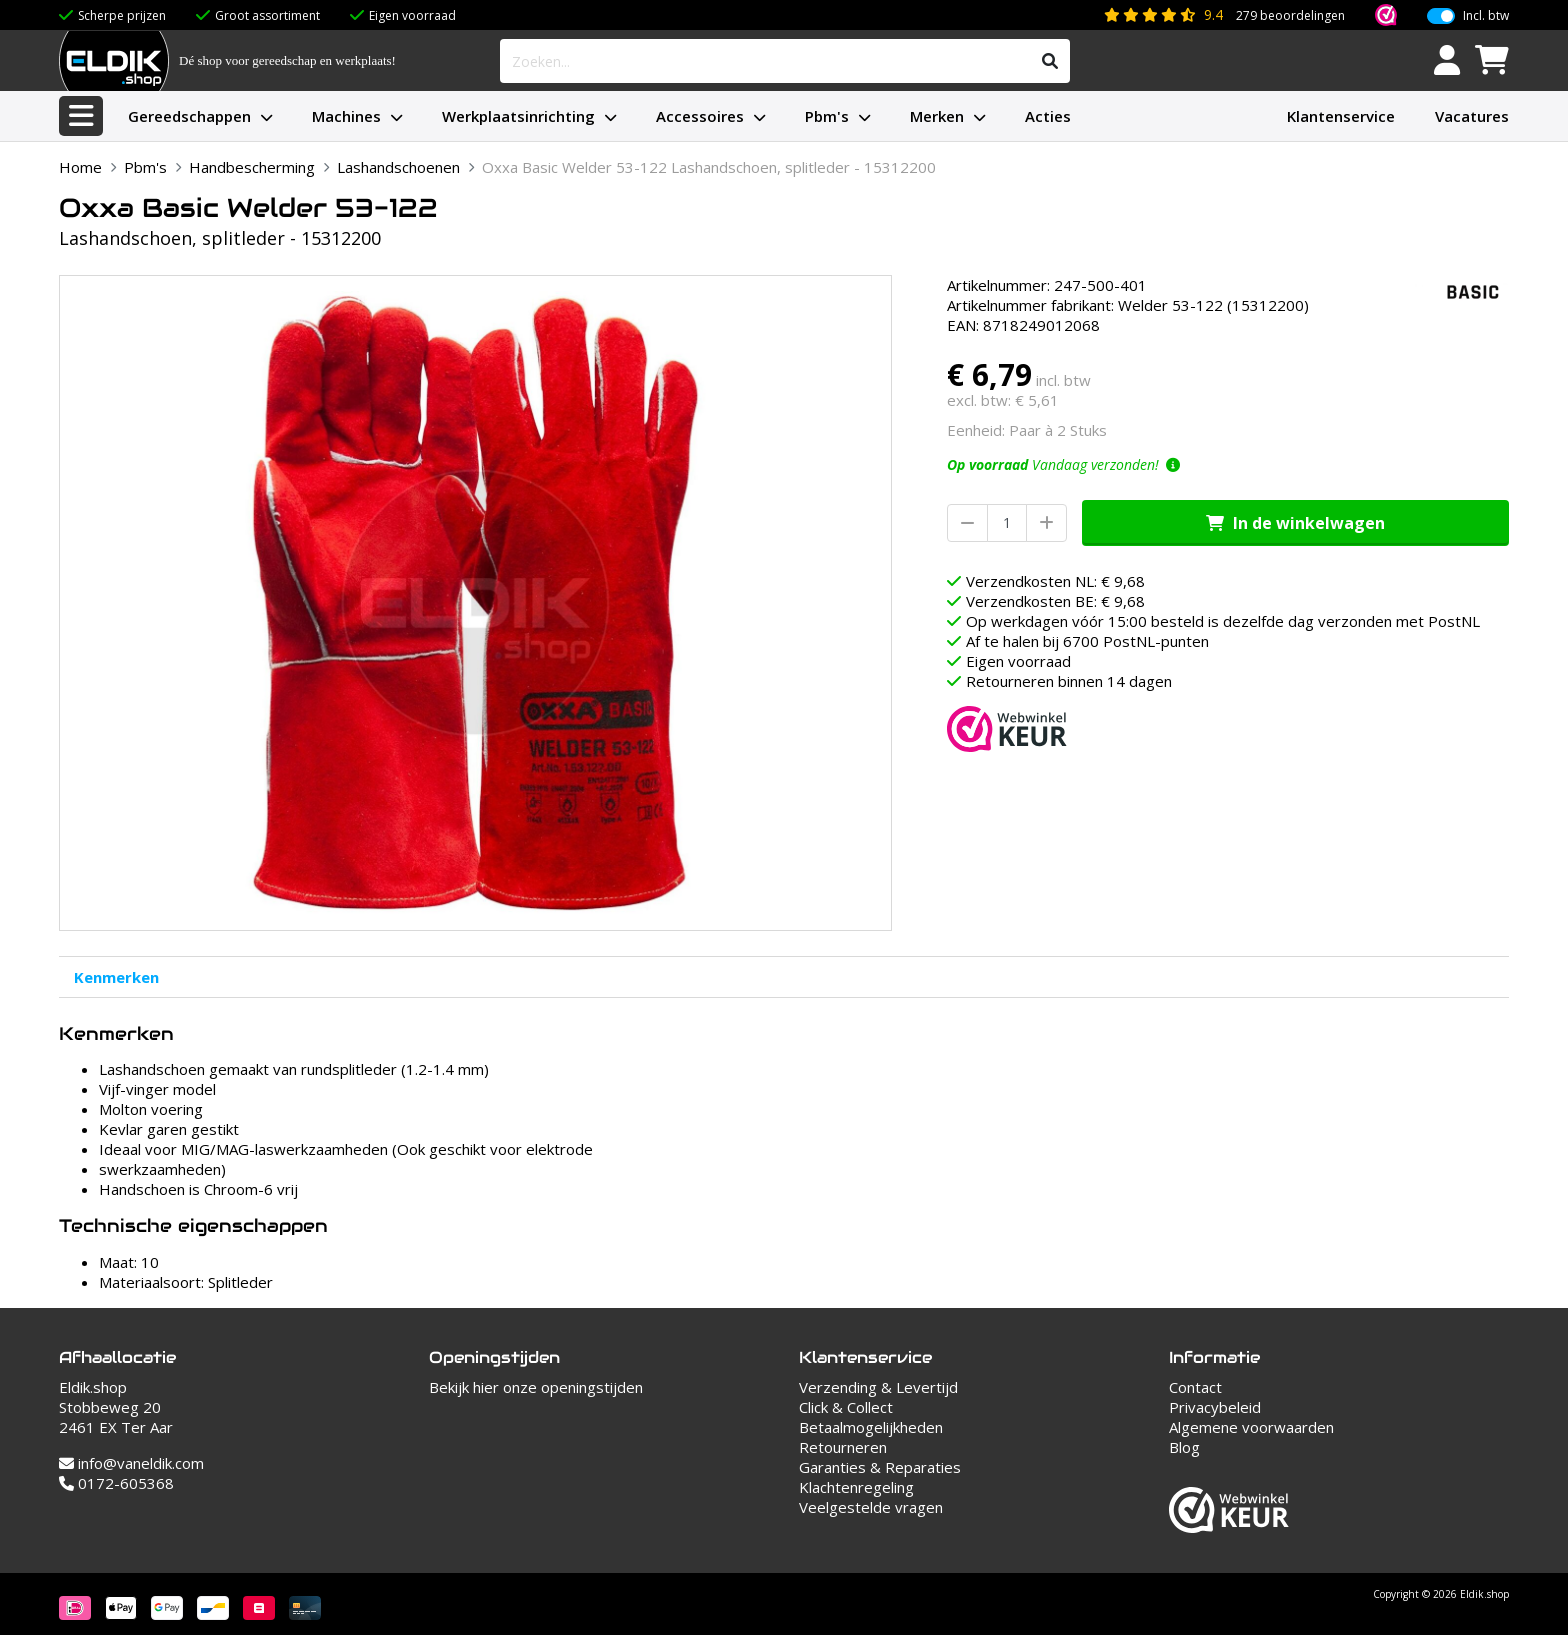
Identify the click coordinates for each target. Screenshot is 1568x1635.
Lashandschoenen (398, 167)
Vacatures (1472, 116)
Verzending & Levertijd (878, 1387)
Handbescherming (252, 167)
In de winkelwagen (1295, 523)
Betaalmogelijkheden (871, 1427)
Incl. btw (1486, 16)
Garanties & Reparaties (880, 1467)
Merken (937, 116)
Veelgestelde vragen (871, 1507)
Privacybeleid (1215, 1407)
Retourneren (843, 1447)
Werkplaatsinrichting (518, 116)
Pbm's (827, 116)
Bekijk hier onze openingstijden (536, 1387)
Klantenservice (1341, 116)
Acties (1048, 116)
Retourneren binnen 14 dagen (1069, 681)
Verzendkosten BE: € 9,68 (1055, 601)
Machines (346, 116)
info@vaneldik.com (131, 1463)
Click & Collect (846, 1407)
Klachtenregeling (856, 1487)
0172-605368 (116, 1483)
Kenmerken (116, 977)
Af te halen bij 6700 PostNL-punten (1087, 641)
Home (80, 167)
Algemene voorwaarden (1251, 1427)
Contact (1195, 1387)
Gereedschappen (189, 116)
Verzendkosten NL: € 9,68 (1055, 581)
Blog (1184, 1447)
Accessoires (700, 116)
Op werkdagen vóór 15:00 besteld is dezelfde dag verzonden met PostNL (1223, 621)
